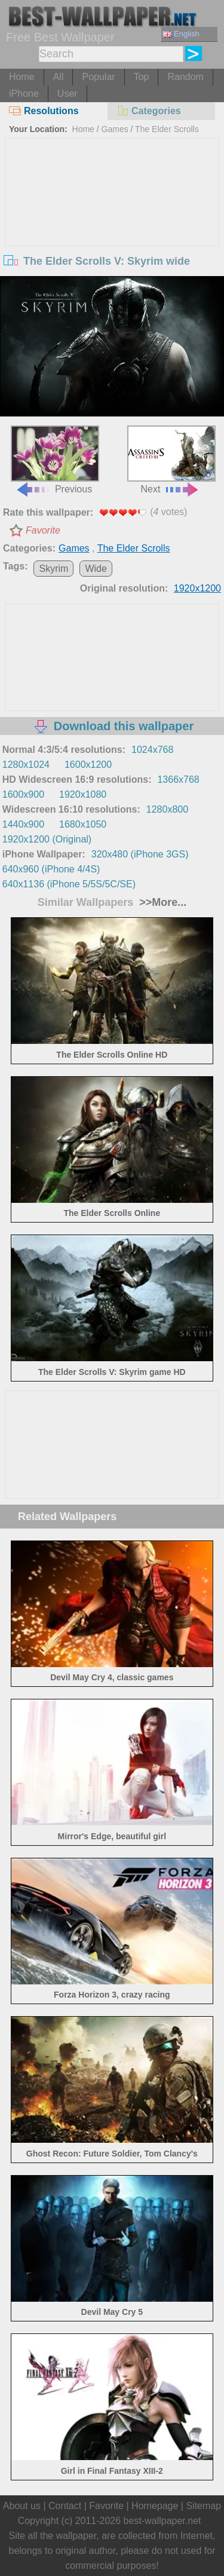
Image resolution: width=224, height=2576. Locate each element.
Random (185, 77)
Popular (98, 77)
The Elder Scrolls (167, 129)
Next (171, 459)
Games (115, 129)
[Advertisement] (112, 228)
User (67, 93)
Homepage (154, 2506)
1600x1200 (88, 764)
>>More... (161, 902)
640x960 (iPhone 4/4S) (51, 869)
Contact (64, 2506)
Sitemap (203, 2506)
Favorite (43, 530)
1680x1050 (82, 824)
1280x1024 (26, 764)
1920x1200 (197, 588)
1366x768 (178, 779)
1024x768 (152, 750)
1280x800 (167, 809)
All (58, 77)
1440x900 (23, 824)
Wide (95, 568)
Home (22, 77)
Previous (55, 459)
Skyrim (53, 568)
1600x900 (23, 794)
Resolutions (44, 111)
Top (141, 77)
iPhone (24, 93)
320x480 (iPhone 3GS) (140, 854)
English (181, 33)
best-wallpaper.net (162, 2521)
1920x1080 (82, 794)
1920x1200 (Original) (46, 839)
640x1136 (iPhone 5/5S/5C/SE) (69, 884)
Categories (148, 111)
